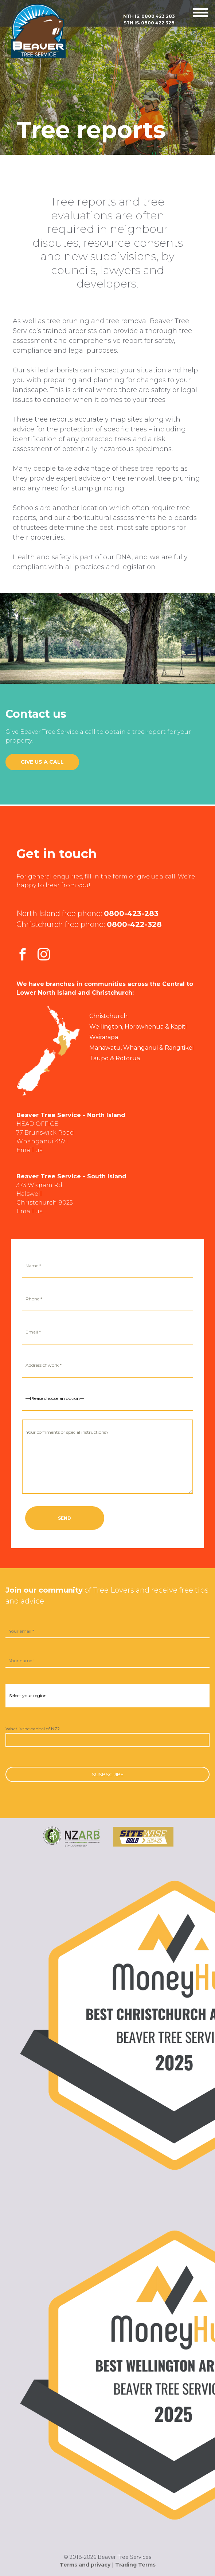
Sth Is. (149, 23)
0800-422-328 (134, 924)
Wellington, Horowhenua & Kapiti (138, 1026)
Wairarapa (103, 1037)
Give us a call (42, 762)
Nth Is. (149, 16)
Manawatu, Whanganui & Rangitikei (141, 1047)
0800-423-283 (131, 913)
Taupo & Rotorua (114, 1058)
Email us (29, 1150)
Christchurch (108, 1016)
